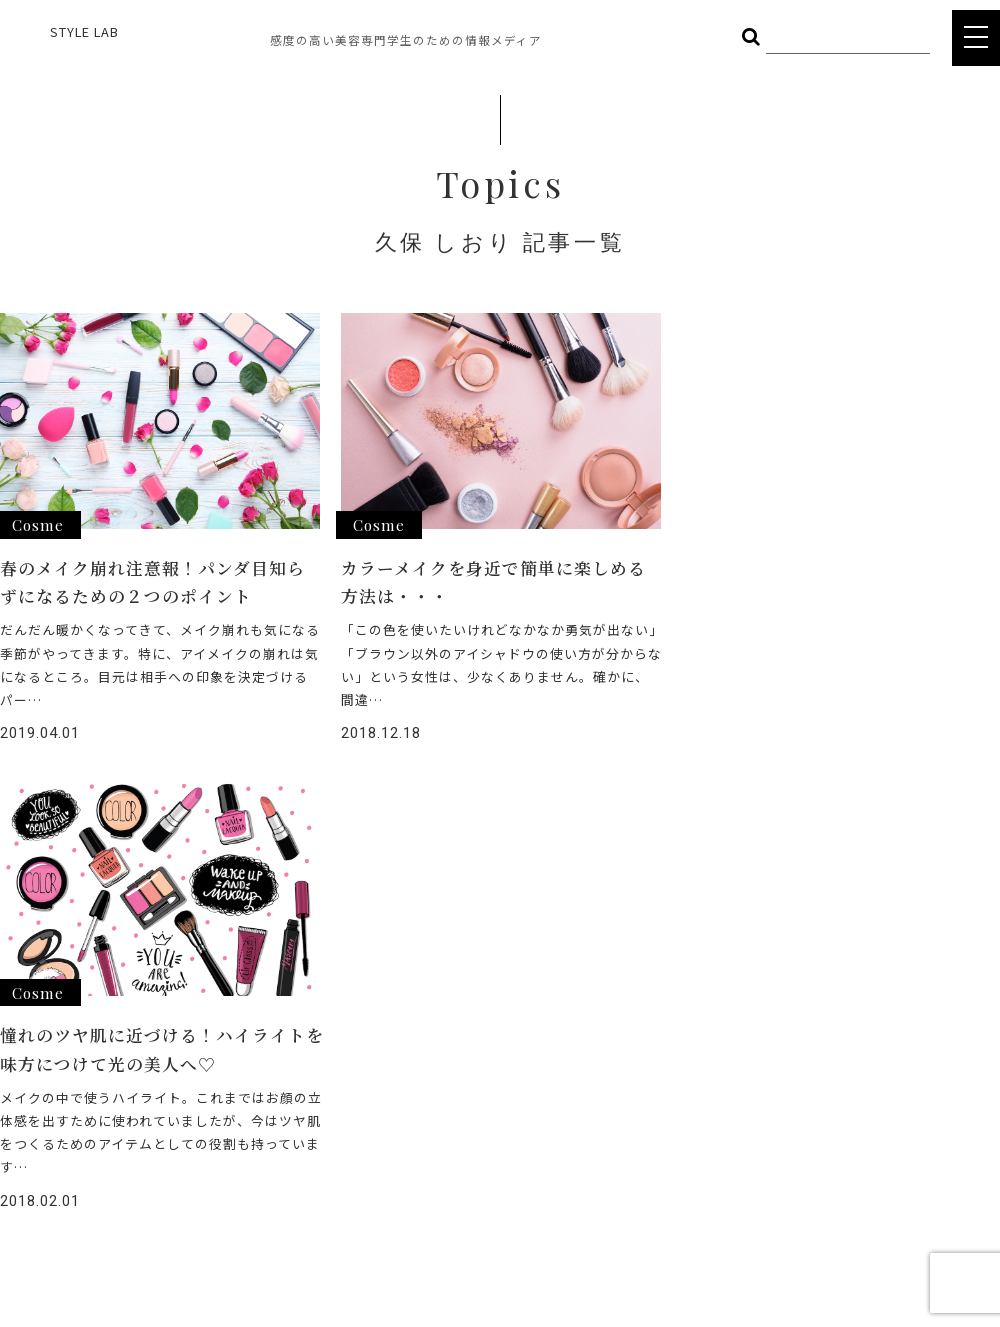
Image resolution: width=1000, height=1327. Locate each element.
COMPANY (452, 1162)
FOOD (178, 1048)
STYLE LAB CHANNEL (487, 1090)
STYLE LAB (84, 31)
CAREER (445, 1126)
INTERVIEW (454, 1054)
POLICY (443, 1198)
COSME (297, 1018)
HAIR (174, 1018)
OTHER (181, 1077)
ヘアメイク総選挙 (474, 1018)
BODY (292, 1048)
